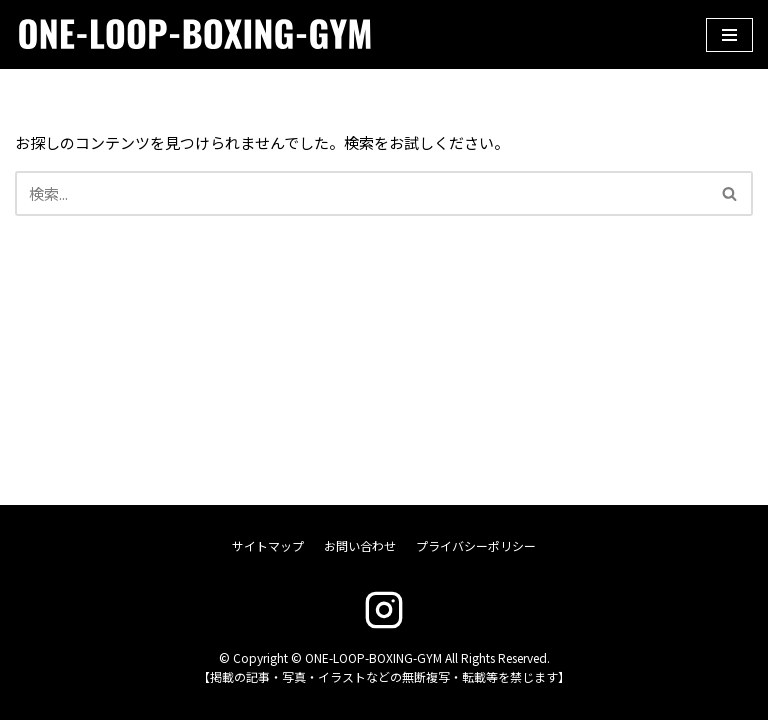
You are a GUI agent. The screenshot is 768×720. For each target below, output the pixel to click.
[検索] (361, 193)
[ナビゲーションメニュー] (729, 35)
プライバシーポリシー (476, 545)
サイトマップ (268, 545)
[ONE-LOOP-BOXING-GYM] (165, 34)
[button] (729, 193)
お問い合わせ (360, 545)
